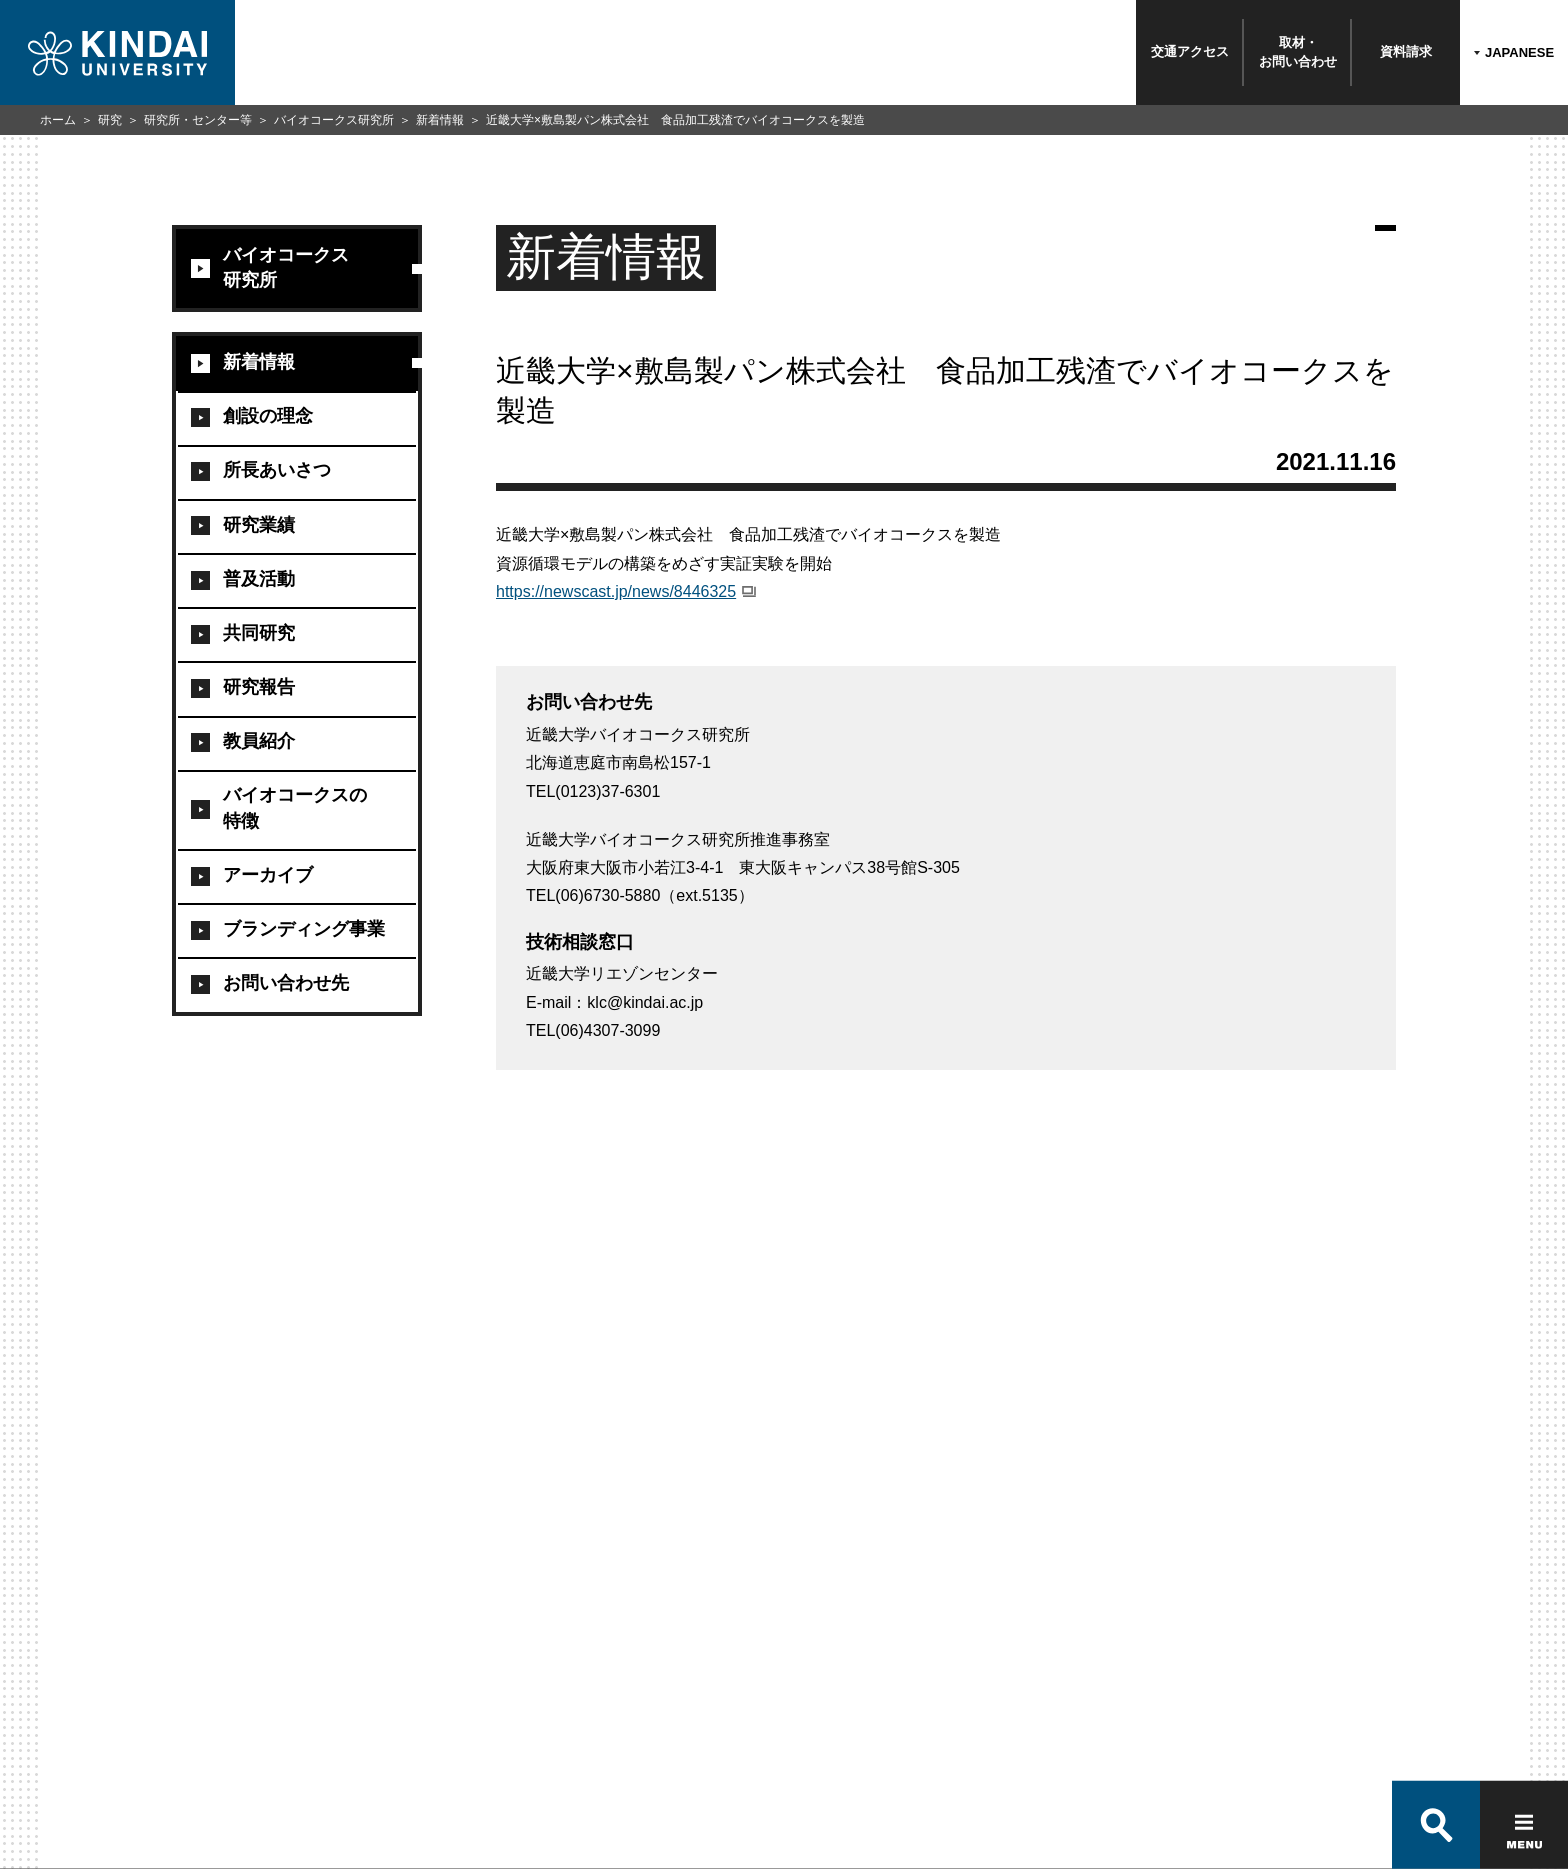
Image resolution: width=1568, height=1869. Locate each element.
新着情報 (440, 120)
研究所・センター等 (198, 120)
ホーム (58, 120)
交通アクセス (1190, 51)
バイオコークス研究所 (334, 120)
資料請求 (1406, 51)
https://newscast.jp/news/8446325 (616, 591)
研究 (110, 120)
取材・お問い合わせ (1298, 51)
